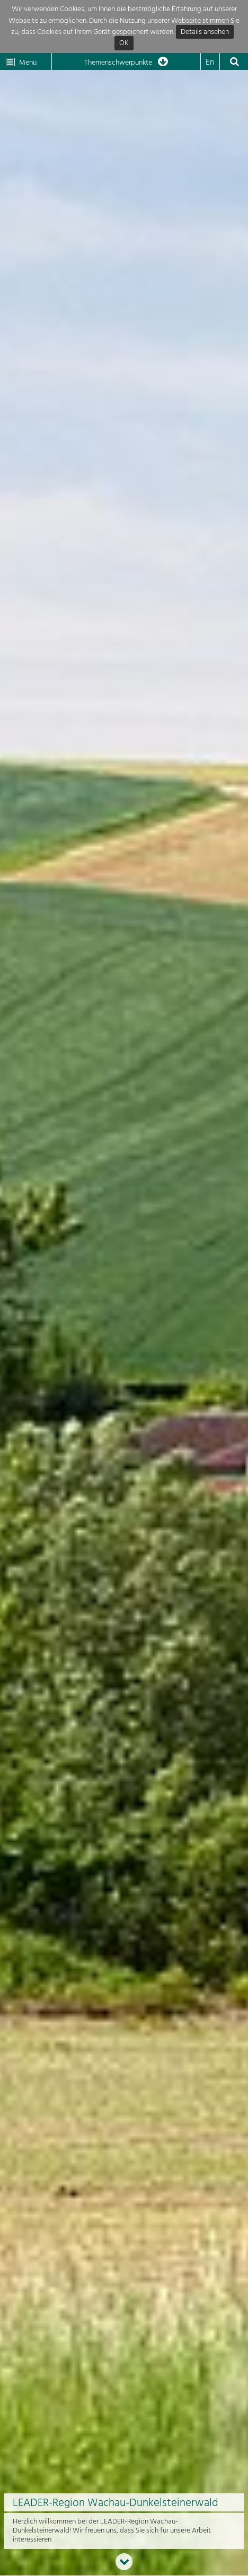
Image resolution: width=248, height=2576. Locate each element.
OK (124, 44)
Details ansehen (205, 32)
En (210, 62)
